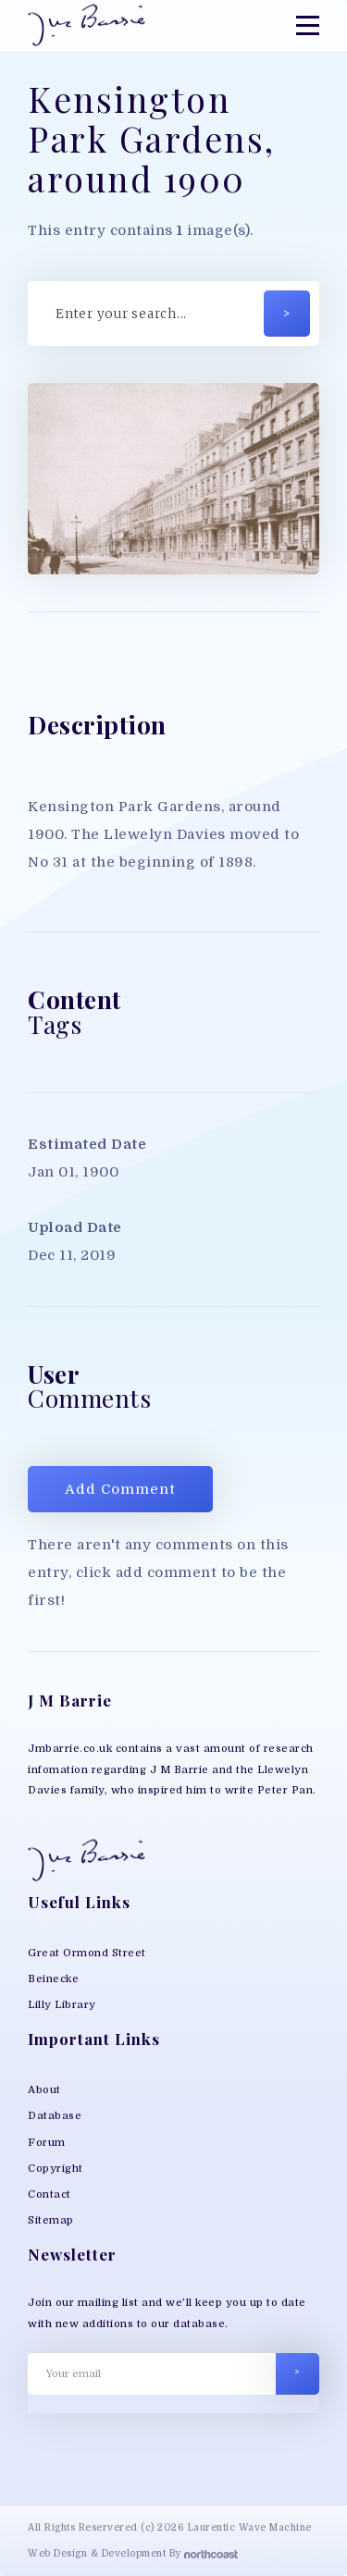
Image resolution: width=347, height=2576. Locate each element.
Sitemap (51, 2220)
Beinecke (53, 1979)
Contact (49, 2194)
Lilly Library (62, 2005)
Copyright (55, 2169)
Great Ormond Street (87, 1953)
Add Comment (120, 1489)
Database (54, 2116)
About (44, 2090)
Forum (47, 2143)
